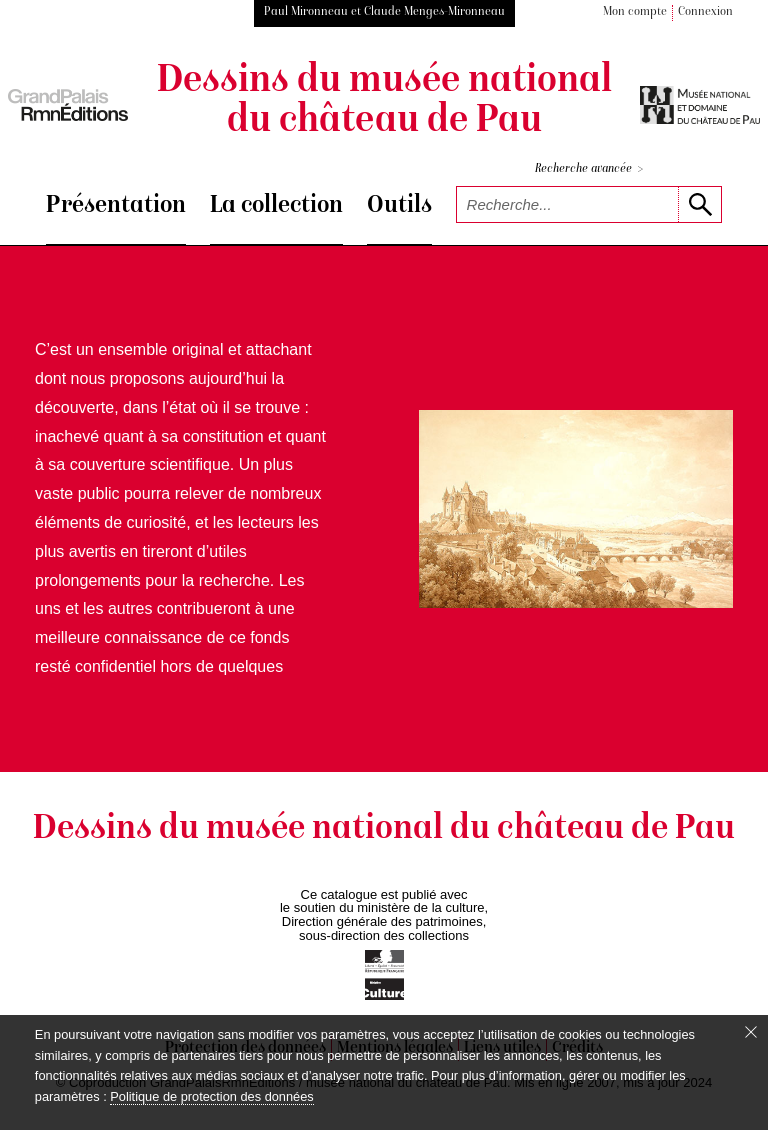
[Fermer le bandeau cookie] (751, 1032)
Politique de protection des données (211, 1096)
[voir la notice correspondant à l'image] (576, 508)
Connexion (705, 12)
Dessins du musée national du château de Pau (384, 102)
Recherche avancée (589, 169)
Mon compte (635, 12)
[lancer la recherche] (699, 204)
